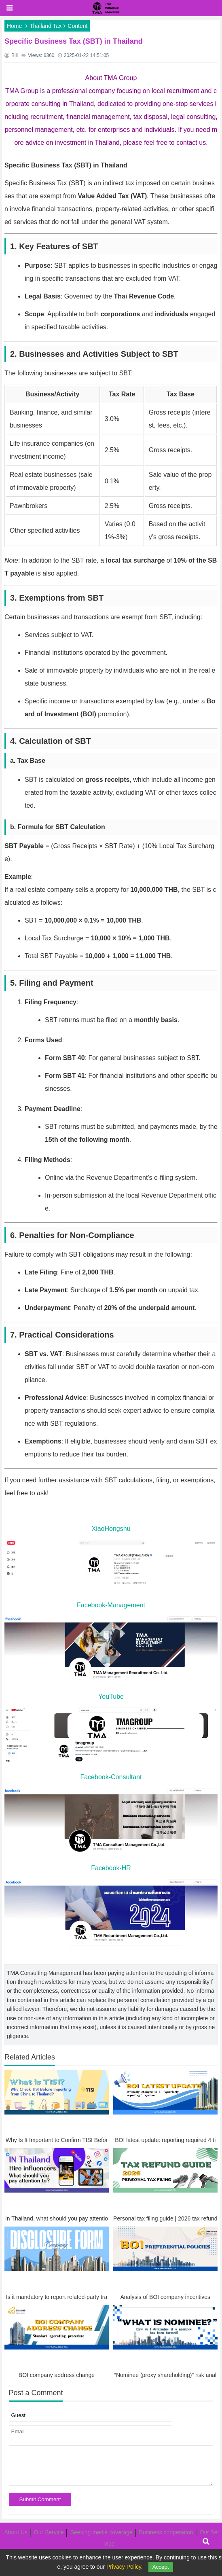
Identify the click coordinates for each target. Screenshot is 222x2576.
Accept (160, 2567)
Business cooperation (166, 2532)
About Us (15, 2532)
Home (14, 26)
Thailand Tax (45, 26)
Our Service (49, 2532)
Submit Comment (40, 2499)
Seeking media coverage (101, 2532)
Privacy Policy (123, 2566)
